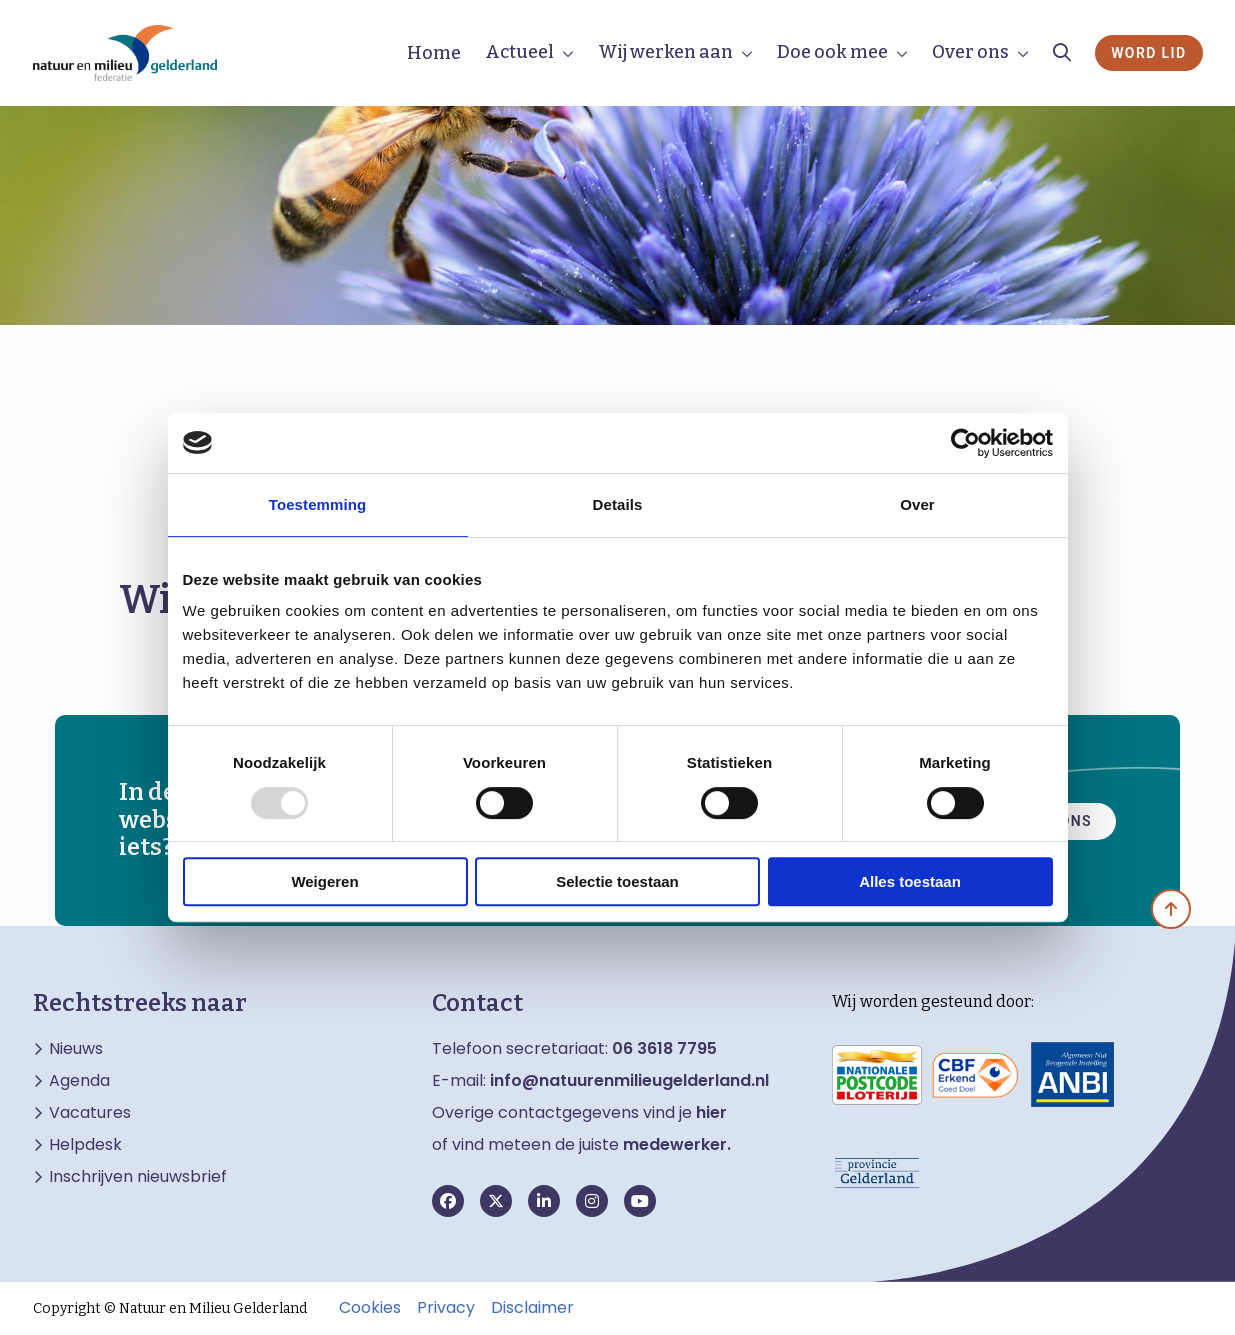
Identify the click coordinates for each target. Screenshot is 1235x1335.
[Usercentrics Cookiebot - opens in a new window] (965, 443)
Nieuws (76, 1049)
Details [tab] (618, 504)
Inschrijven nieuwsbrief (138, 1177)
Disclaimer (532, 1308)
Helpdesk (85, 1145)
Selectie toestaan (617, 881)
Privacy (446, 1308)
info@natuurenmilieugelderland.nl (629, 1080)
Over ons (970, 52)
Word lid (1148, 53)
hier (711, 1112)
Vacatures (90, 1113)
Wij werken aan (665, 52)
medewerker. (677, 1144)
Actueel (519, 52)
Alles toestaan (910, 881)
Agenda (79, 1081)
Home (434, 53)
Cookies (370, 1308)
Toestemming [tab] (318, 504)
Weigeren (324, 881)
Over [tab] (917, 504)
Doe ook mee (832, 52)
